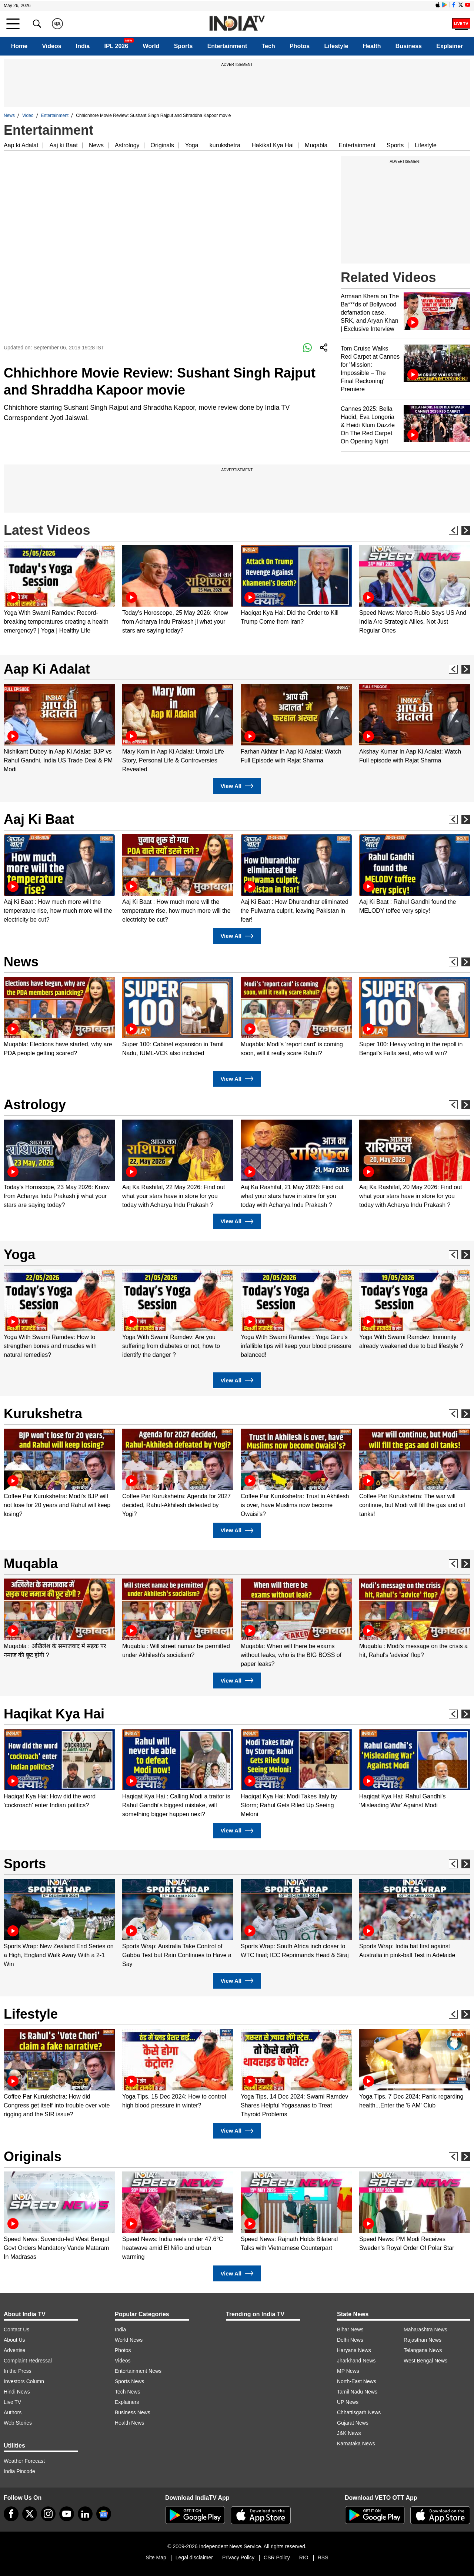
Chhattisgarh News (359, 2412)
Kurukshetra (43, 1413)
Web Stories (18, 2423)
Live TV (12, 2402)
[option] (59, 590)
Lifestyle (336, 46)
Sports (183, 46)
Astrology (127, 145)
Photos (300, 46)
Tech (268, 46)
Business (408, 46)
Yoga (191, 145)
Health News (129, 2423)
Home (19, 46)
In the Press (17, 2371)
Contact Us (16, 2329)
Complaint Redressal (28, 2361)
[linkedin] (85, 2513)
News (9, 115)
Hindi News (17, 2392)
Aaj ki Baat (63, 145)
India (83, 46)
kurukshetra (225, 145)
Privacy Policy (238, 2557)
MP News (348, 2371)
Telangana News (423, 2350)
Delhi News (350, 2340)
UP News (347, 2402)
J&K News (349, 2433)
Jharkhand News (356, 2361)
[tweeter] (29, 2513)
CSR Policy (277, 2557)
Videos (51, 46)
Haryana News (354, 2350)
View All (236, 786)
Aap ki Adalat (21, 145)
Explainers (127, 2402)
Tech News (127, 2392)
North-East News (356, 2381)
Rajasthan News (422, 2340)
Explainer (449, 46)
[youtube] (66, 2513)
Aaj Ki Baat (39, 819)
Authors (12, 2412)
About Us (14, 2340)
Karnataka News (356, 2443)
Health (372, 46)
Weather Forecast (24, 2461)
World (151, 46)
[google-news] (103, 2513)
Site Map (156, 2557)
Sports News (129, 2381)
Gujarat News (352, 2423)
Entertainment (227, 46)
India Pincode (19, 2471)
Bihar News (350, 2329)
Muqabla (316, 145)
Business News (132, 2412)
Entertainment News (138, 2371)
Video (27, 115)
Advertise (14, 2350)
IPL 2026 (116, 46)
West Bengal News (425, 2361)
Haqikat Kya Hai (54, 1713)
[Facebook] (11, 2513)
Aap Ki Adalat (47, 669)
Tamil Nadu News (357, 2392)
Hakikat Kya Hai (272, 145)
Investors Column (24, 2381)
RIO (303, 2557)
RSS (323, 2557)
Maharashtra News (425, 2329)
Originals (162, 145)
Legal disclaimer (194, 2557)
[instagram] (48, 2513)
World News (129, 2340)
